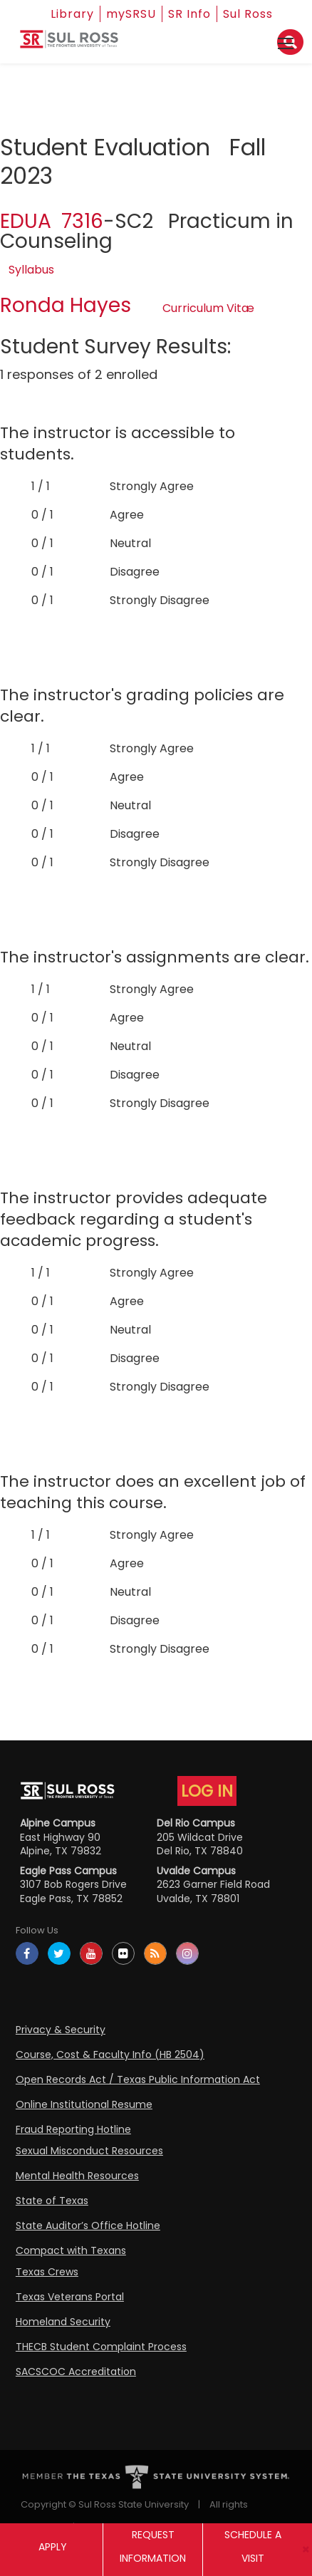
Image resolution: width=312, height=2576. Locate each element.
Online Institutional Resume (84, 2104)
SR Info (189, 14)
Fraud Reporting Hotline (73, 2129)
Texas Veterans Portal (70, 2297)
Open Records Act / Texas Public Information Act (138, 2079)
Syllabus (31, 269)
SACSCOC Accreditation (76, 2371)
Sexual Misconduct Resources (89, 2151)
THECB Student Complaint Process (101, 2346)
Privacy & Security (60, 2029)
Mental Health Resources (77, 2176)
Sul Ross (248, 14)
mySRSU (131, 14)
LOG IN (207, 1791)
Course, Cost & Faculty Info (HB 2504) (110, 2054)
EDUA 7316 (51, 221)
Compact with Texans (71, 2250)
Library (72, 14)
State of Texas (52, 2200)
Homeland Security (63, 2322)
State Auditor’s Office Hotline (88, 2225)
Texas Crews (47, 2272)
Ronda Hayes (65, 305)
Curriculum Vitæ (208, 308)
